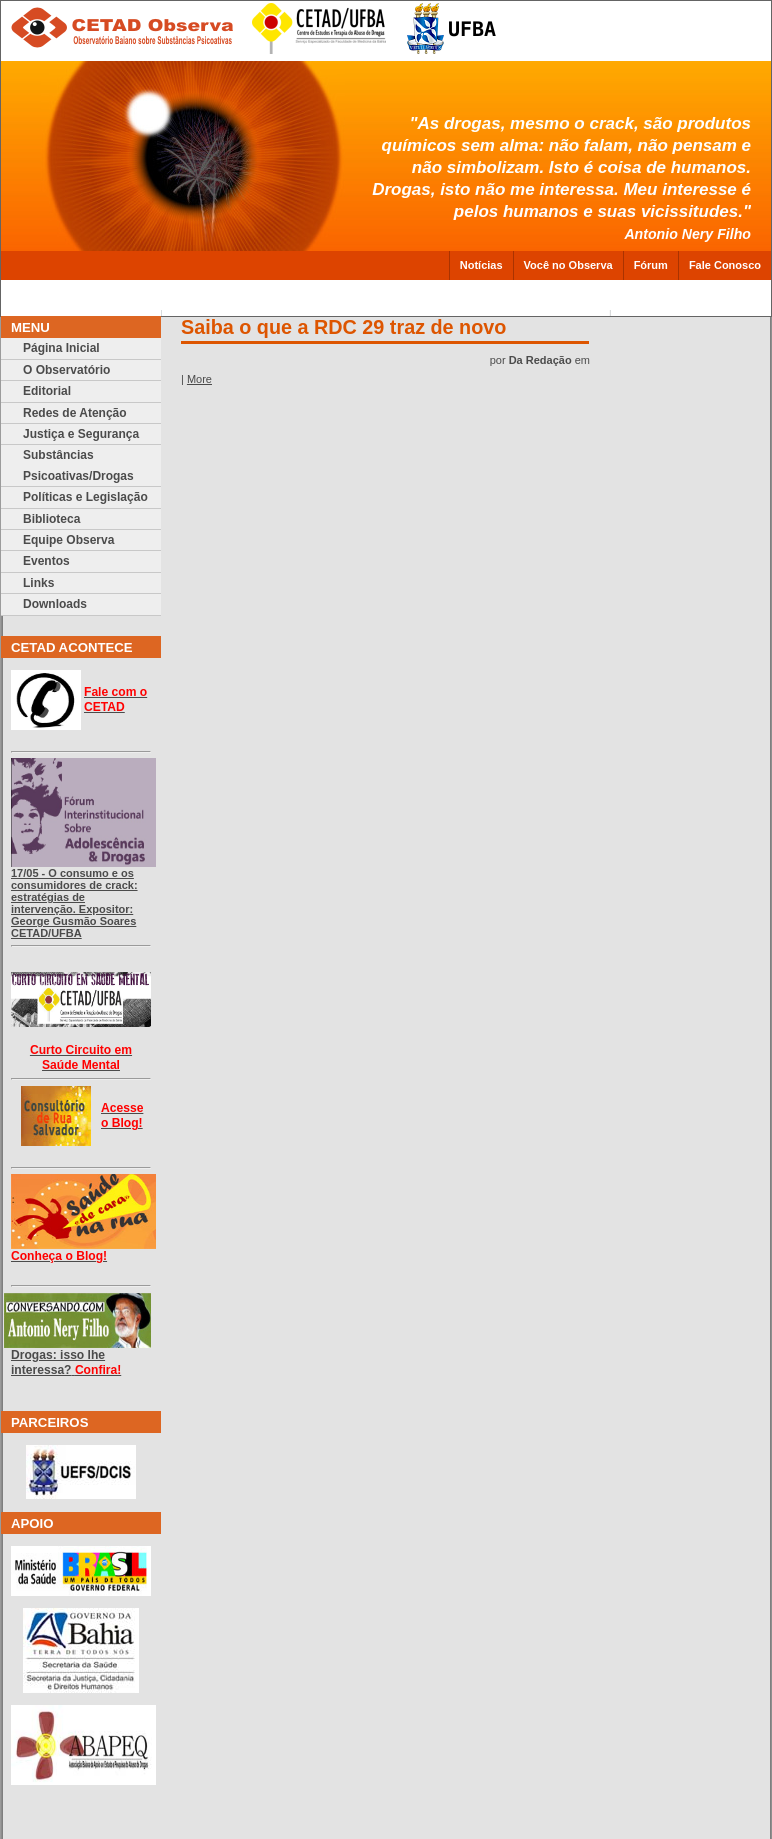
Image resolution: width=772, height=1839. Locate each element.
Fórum (651, 265)
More (199, 379)
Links (38, 583)
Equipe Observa (68, 540)
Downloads (55, 604)
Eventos (46, 561)
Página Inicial (61, 348)
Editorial (47, 391)
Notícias (481, 265)
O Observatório (66, 370)
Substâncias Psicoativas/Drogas (78, 465)
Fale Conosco (725, 265)
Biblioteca (51, 519)
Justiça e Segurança (81, 434)
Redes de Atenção (75, 413)
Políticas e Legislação (85, 497)
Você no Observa (568, 265)
